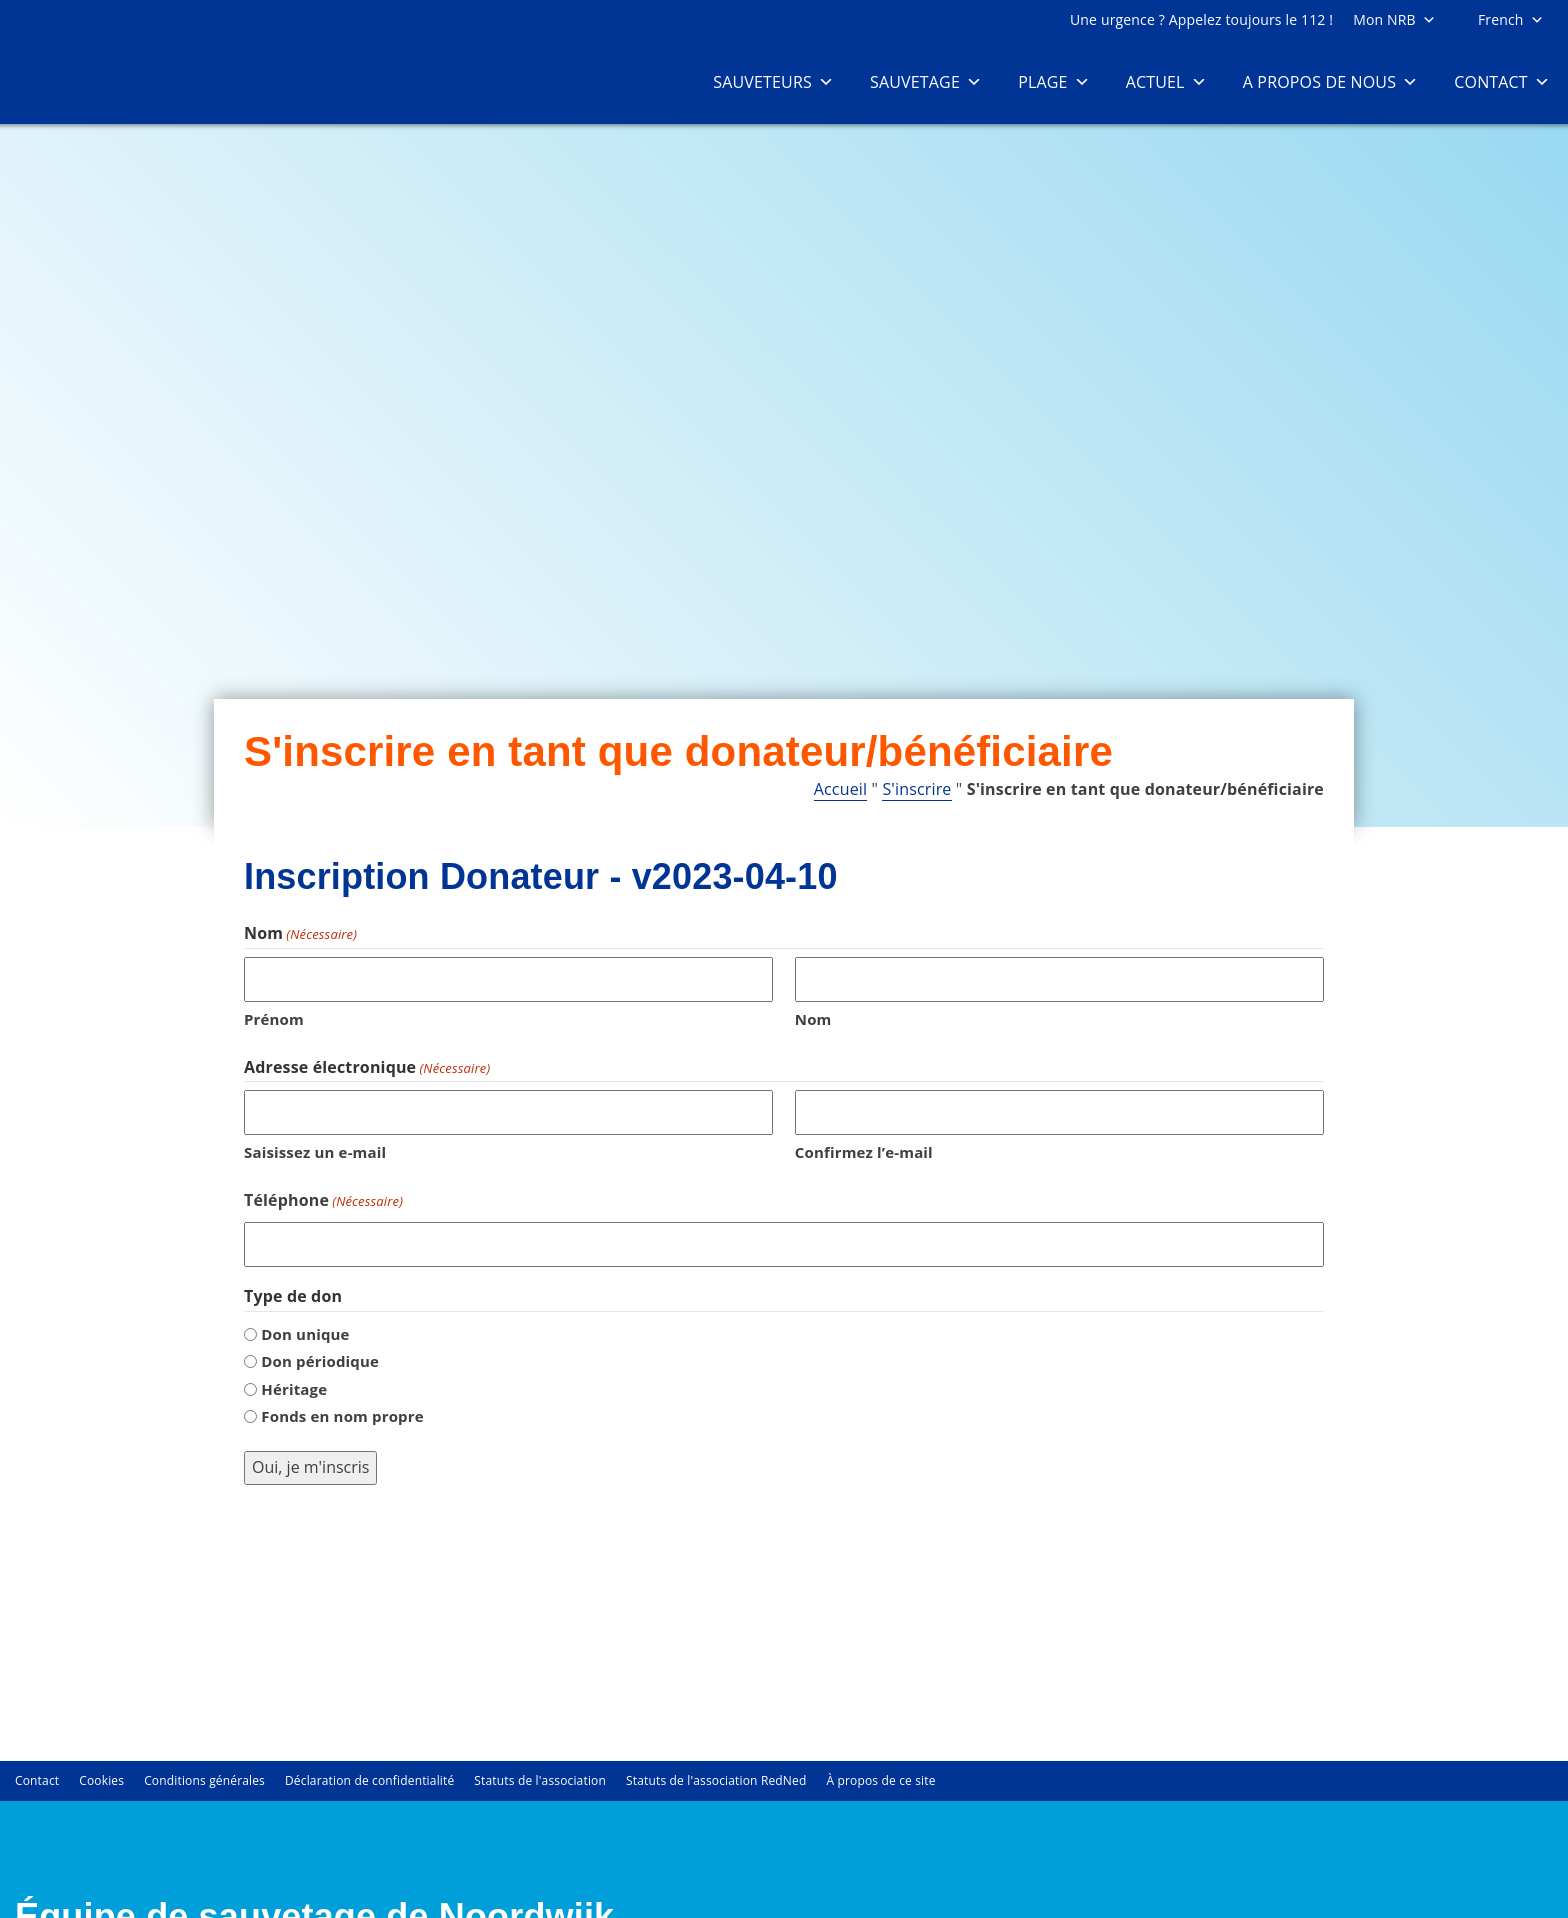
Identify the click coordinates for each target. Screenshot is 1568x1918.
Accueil (840, 789)
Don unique (305, 1334)
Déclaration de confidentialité (369, 1779)
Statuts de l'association (540, 1779)
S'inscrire (916, 789)
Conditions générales (204, 1779)
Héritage (294, 1389)
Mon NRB (1394, 19)
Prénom (274, 1019)
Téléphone (323, 1200)
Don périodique (320, 1361)
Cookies (101, 1779)
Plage (1054, 82)
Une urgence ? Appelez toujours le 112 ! (1201, 19)
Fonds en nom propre (342, 1416)
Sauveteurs (773, 82)
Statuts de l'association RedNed (716, 1779)
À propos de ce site (880, 1779)
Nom (813, 1019)
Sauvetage (926, 82)
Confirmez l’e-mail (864, 1152)
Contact (1502, 82)
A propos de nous (1331, 82)
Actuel (1166, 82)
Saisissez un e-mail (315, 1152)
